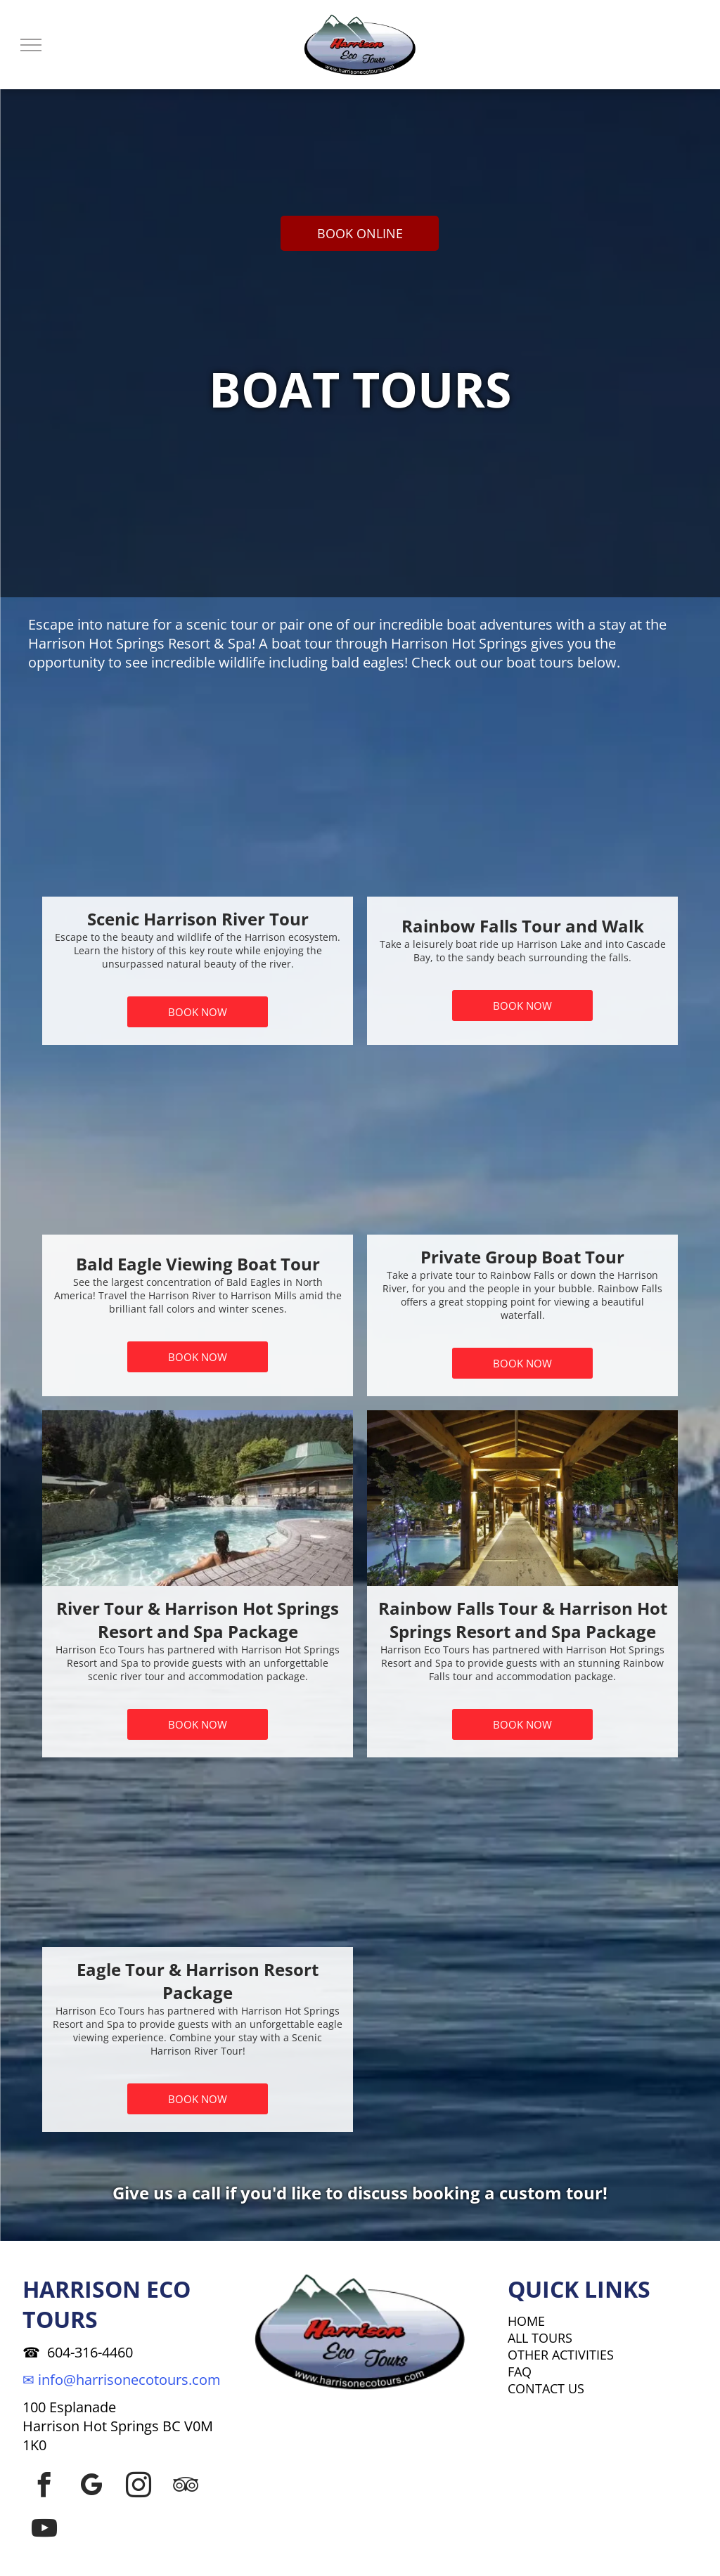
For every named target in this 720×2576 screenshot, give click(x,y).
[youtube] (44, 2528)
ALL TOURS (540, 2337)
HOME (526, 2320)
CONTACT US (546, 2388)
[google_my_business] (91, 2484)
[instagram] (138, 2484)
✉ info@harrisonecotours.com (121, 2379)
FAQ (520, 2371)
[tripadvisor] (185, 2484)
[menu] (31, 45)
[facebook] (44, 2484)
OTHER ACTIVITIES (561, 2354)
